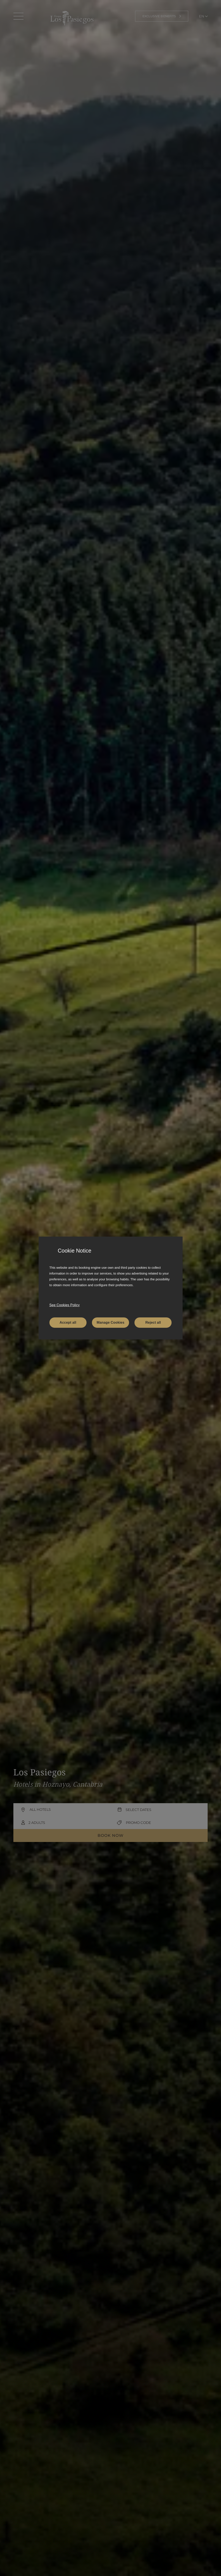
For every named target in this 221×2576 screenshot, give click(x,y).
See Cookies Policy (64, 1305)
